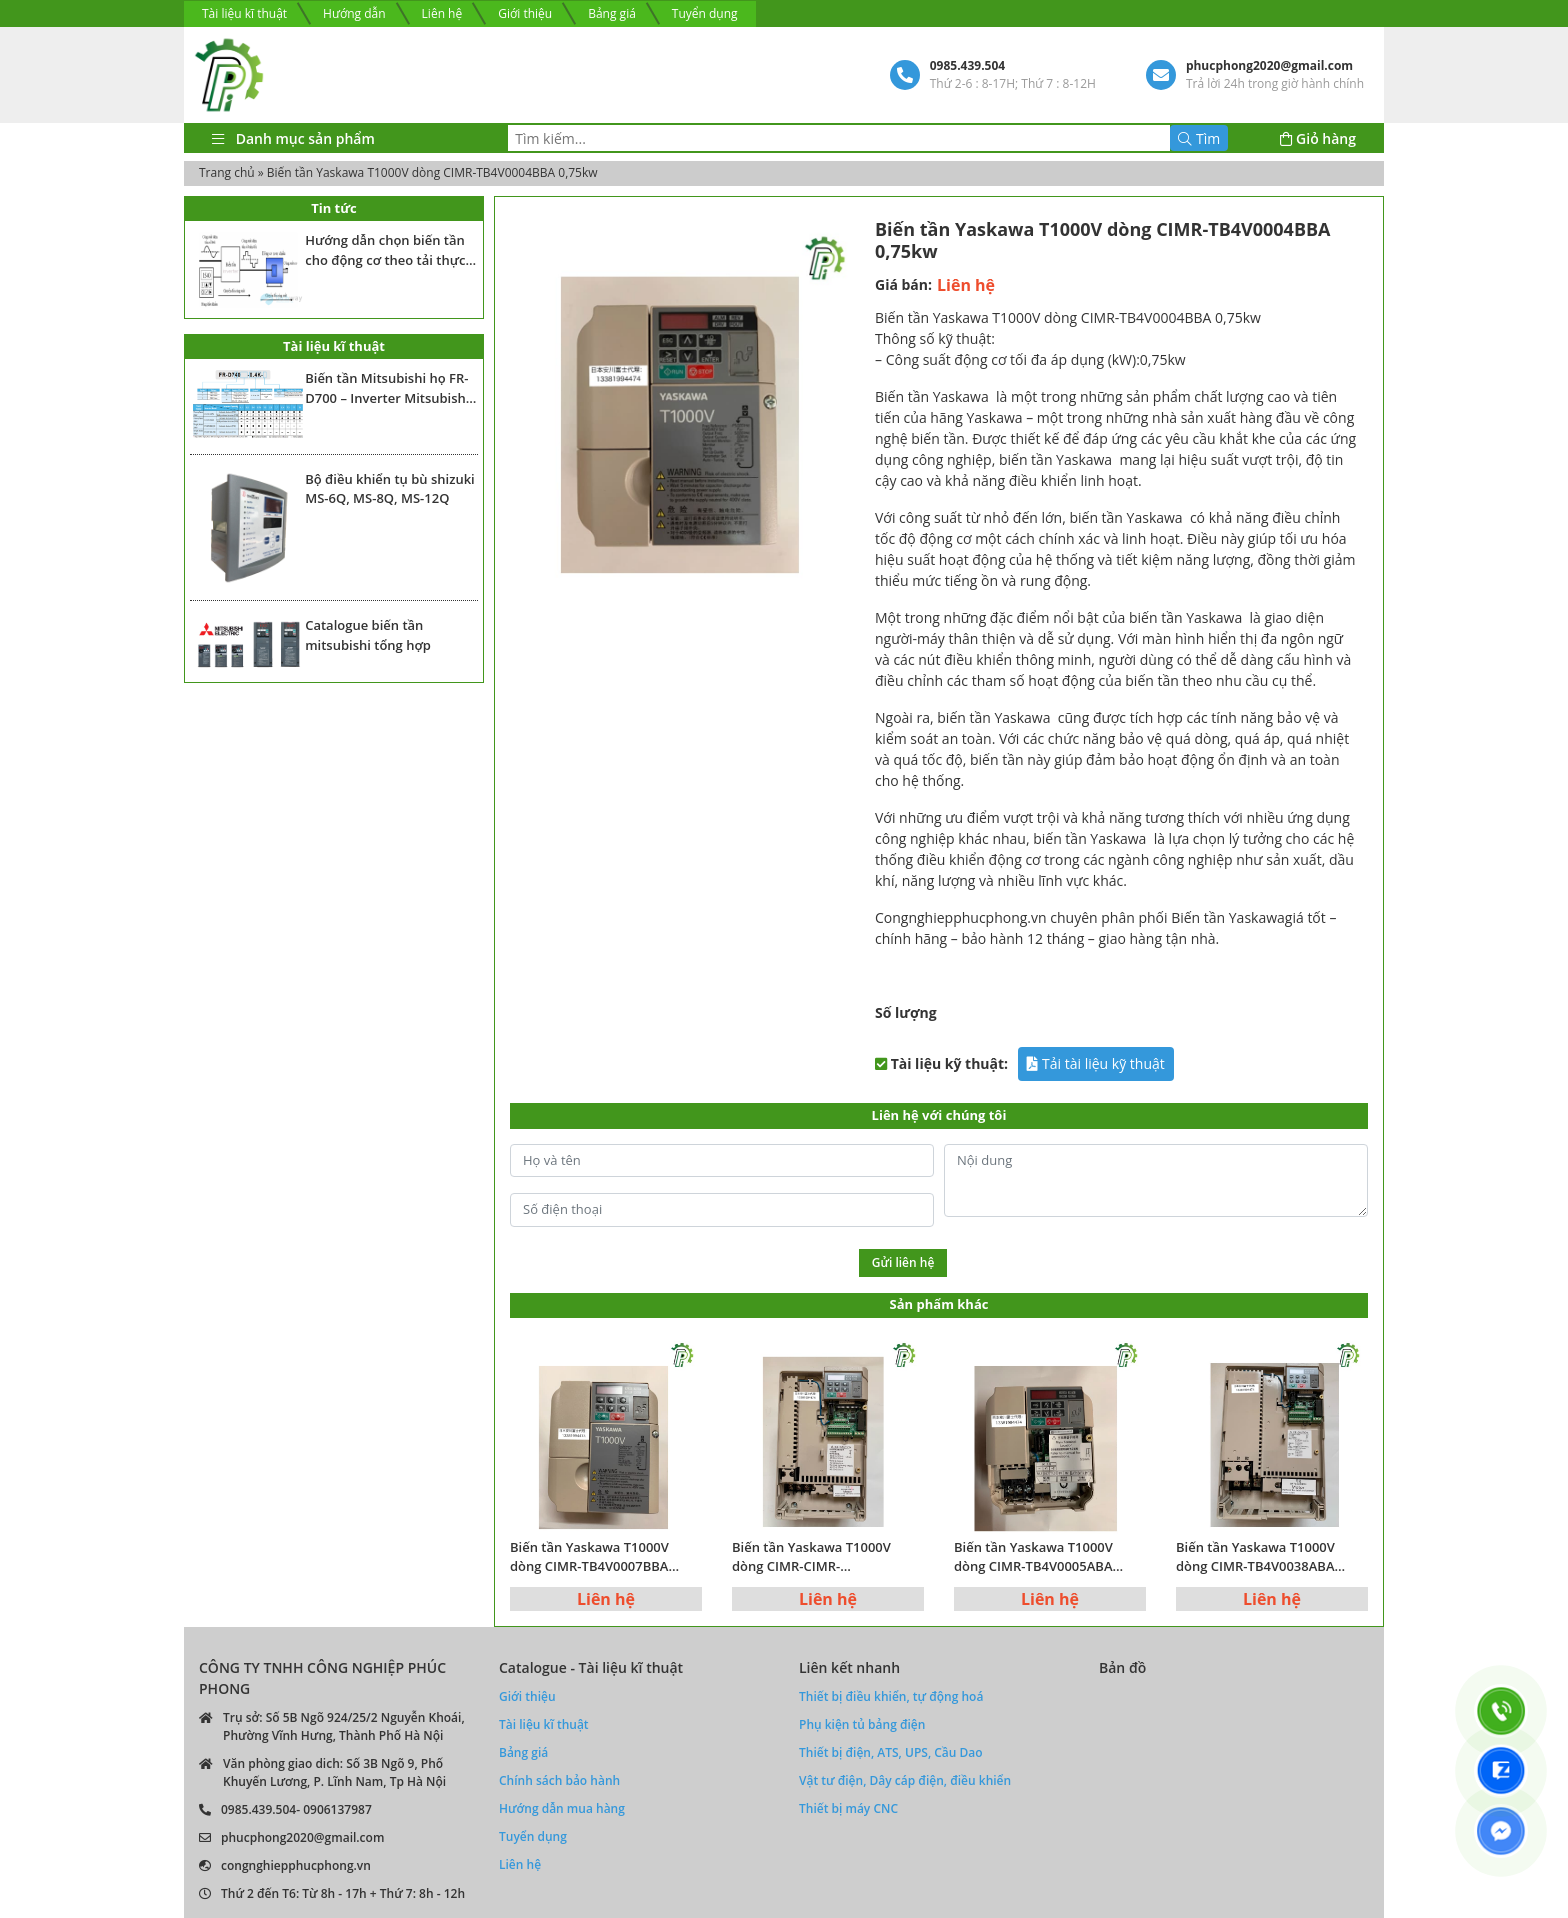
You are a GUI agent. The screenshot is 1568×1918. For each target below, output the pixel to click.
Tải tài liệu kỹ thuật (1095, 1063)
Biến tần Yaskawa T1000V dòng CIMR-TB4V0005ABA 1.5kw (1033, 1557)
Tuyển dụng (705, 13)
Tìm (1199, 138)
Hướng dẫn (354, 13)
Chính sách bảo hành (559, 1780)
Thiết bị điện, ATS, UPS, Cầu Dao (891, 1752)
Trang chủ (227, 172)
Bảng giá (612, 13)
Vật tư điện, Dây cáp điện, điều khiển (905, 1780)
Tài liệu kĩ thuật (244, 13)
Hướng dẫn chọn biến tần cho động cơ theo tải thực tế (385, 250)
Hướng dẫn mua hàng (562, 1808)
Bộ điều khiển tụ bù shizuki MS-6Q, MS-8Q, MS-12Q (390, 489)
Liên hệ (442, 13)
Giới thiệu (525, 13)
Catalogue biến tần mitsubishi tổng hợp (368, 635)
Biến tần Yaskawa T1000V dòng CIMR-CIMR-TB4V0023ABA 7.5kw (811, 1557)
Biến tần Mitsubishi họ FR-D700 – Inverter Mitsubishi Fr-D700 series (387, 388)
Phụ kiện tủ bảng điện (862, 1724)
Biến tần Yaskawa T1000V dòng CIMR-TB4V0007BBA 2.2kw (589, 1557)
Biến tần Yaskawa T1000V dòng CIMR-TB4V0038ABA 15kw (1255, 1557)
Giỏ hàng (1318, 138)
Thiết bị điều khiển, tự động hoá (891, 1696)
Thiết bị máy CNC (848, 1808)
